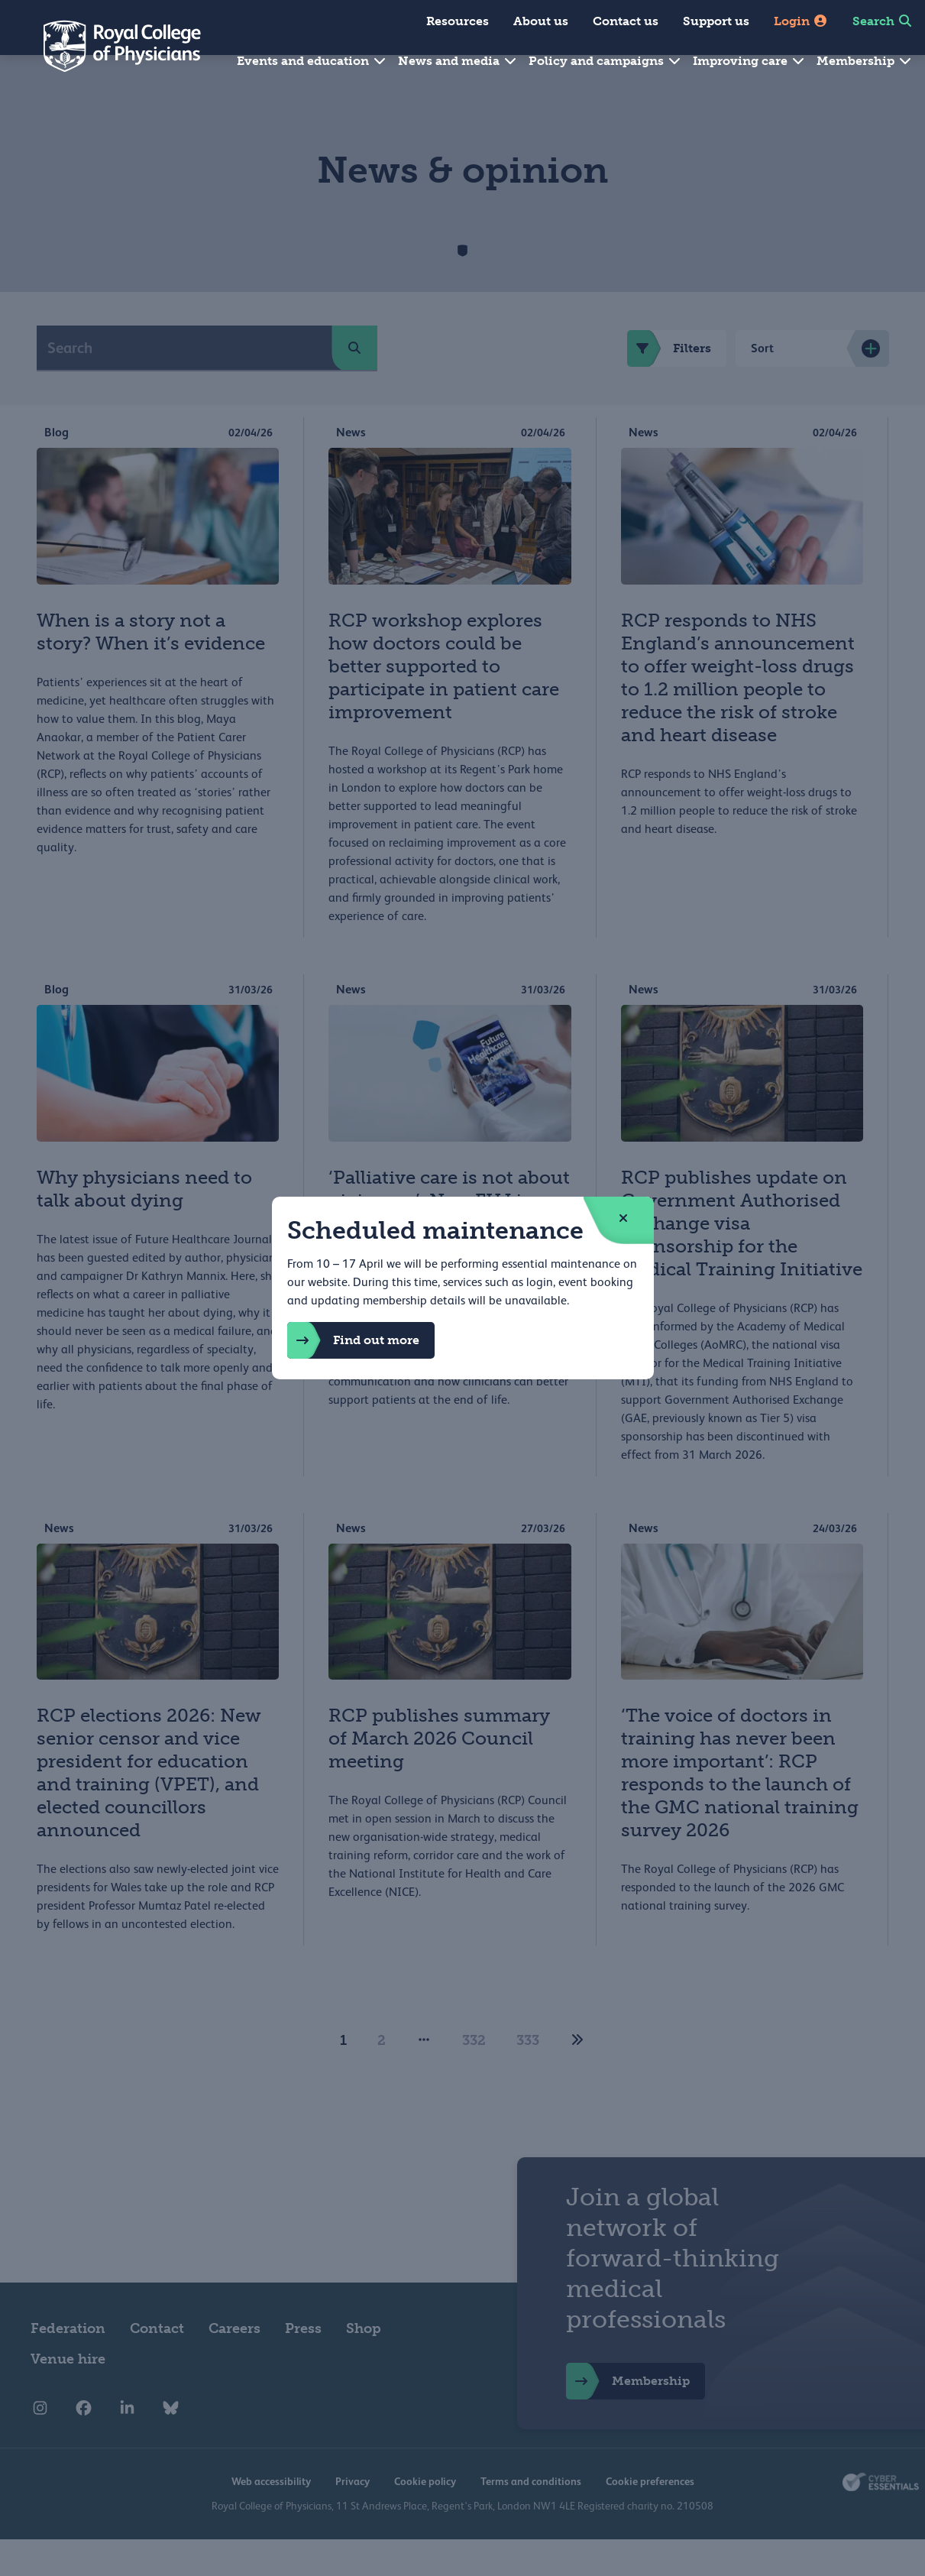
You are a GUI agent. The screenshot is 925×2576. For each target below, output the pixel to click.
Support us (716, 21)
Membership (865, 60)
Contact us (625, 21)
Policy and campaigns (605, 60)
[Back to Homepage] (111, 46)
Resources (457, 21)
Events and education (312, 60)
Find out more (353, 1340)
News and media (458, 60)
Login (801, 21)
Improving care (749, 60)
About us (540, 21)
